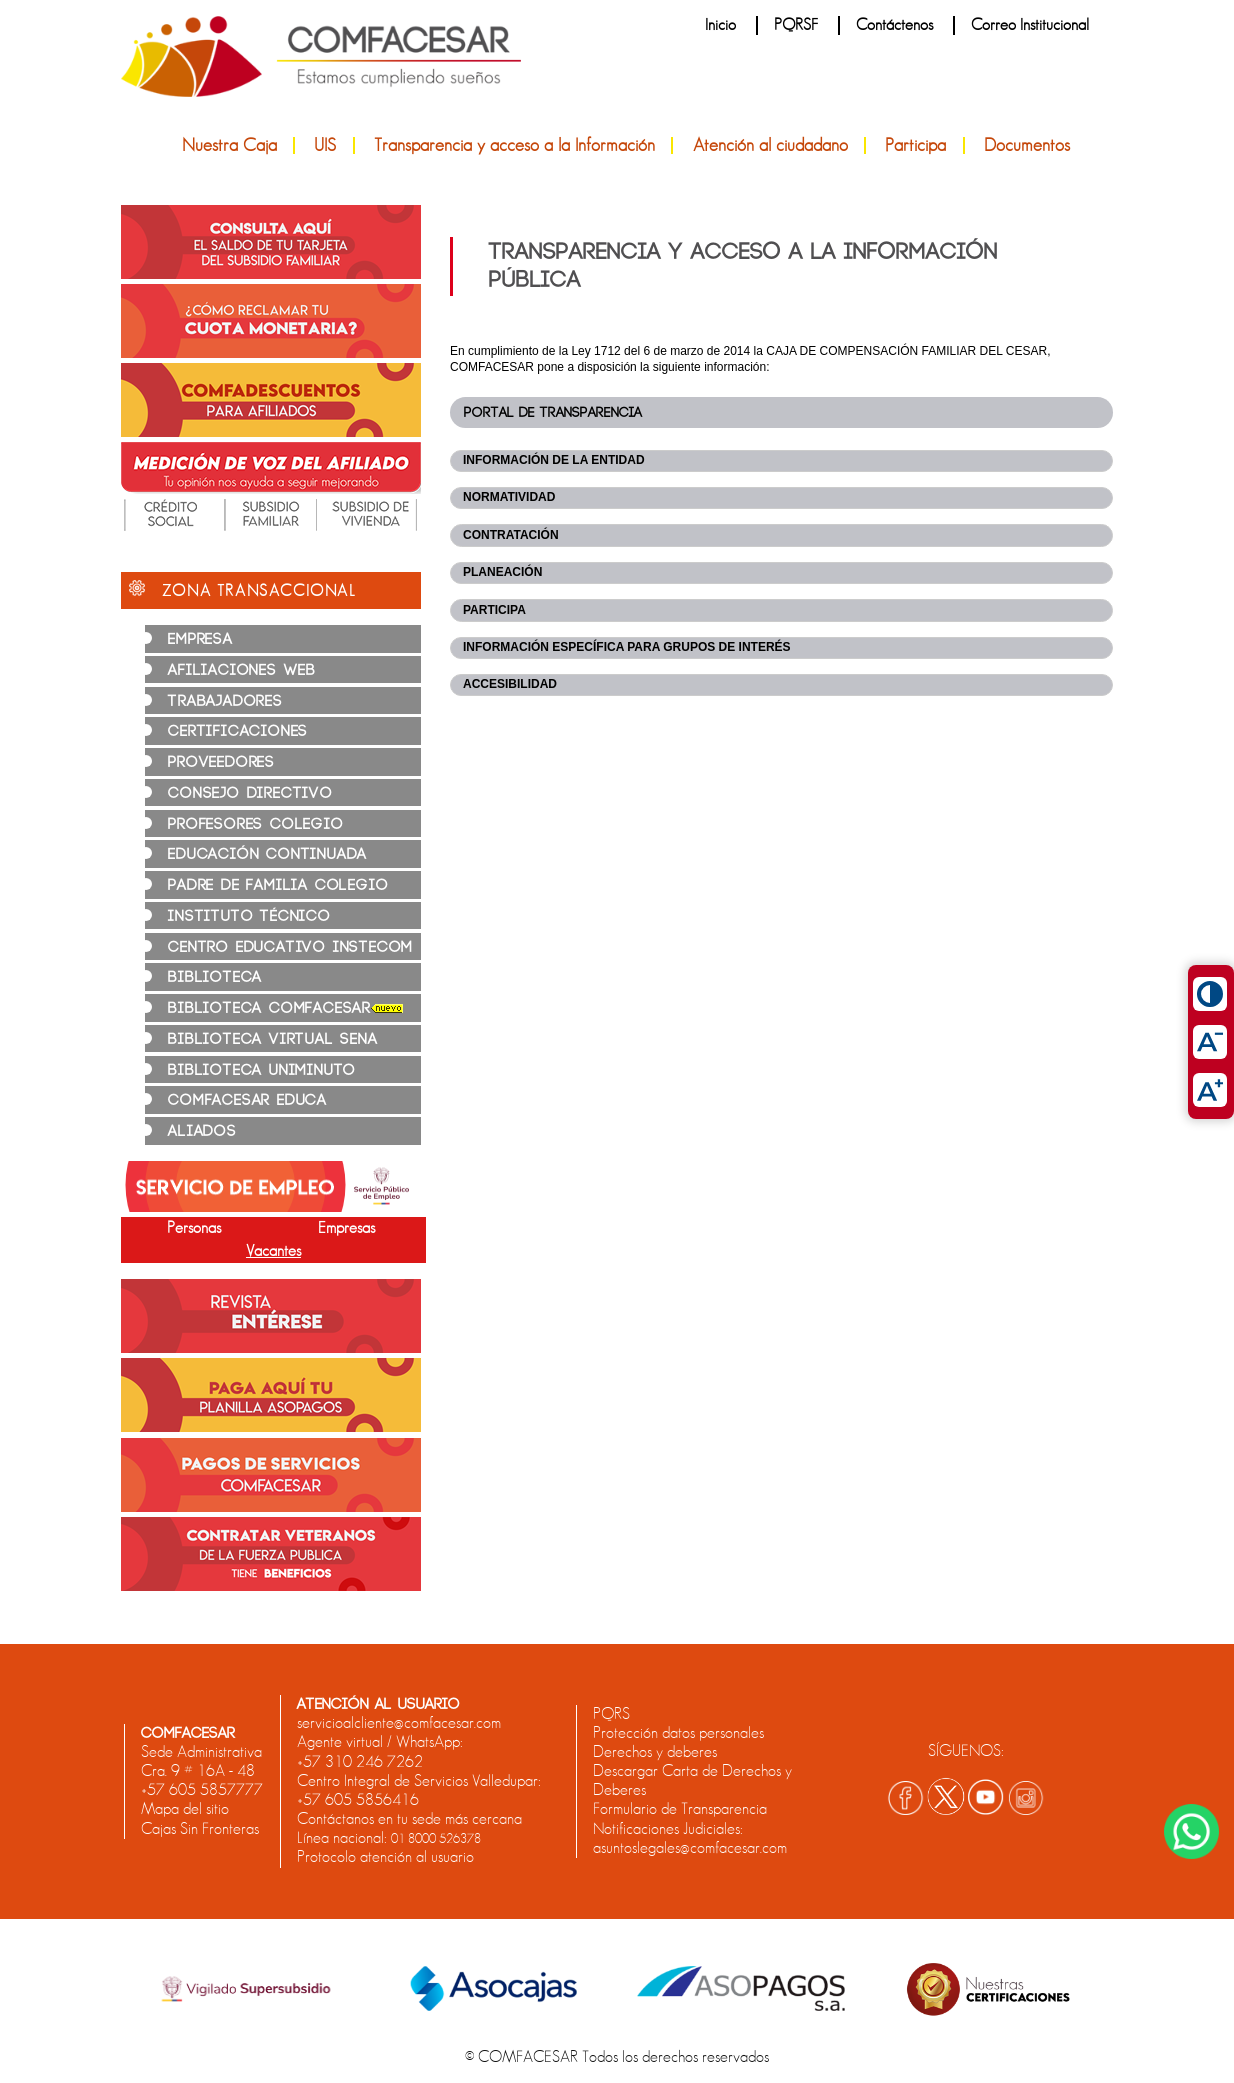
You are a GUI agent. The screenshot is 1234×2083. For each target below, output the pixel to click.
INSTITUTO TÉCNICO (249, 916)
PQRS (611, 1714)
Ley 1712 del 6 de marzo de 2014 (660, 351)
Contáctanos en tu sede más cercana (409, 1819)
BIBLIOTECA (215, 977)
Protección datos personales (678, 1733)
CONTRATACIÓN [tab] (511, 535)
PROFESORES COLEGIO (255, 824)
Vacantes (273, 1251)
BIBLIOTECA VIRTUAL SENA (272, 1039)
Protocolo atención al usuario (385, 1857)
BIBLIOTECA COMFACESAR (285, 1008)
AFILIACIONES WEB (242, 670)
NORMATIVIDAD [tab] (509, 497)
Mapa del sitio (185, 1809)
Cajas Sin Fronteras (200, 1829)
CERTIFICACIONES (238, 731)
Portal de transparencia (553, 412)
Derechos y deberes (655, 1752)
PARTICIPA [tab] (494, 610)
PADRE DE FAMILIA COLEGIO (278, 885)
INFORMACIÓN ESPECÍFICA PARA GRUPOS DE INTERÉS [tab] (627, 647)
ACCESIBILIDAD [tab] (510, 684)
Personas (194, 1228)
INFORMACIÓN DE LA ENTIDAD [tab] (554, 460)
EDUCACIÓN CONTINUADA (267, 854)
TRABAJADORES (225, 701)
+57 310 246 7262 (360, 1762)
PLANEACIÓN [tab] (502, 572)
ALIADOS (202, 1131)
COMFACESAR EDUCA (247, 1100)
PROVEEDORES (221, 762)
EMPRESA (200, 639)
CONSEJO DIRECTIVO (250, 793)
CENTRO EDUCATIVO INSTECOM (290, 947)
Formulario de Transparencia (680, 1809)
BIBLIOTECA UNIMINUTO (262, 1070)
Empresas (346, 1228)
